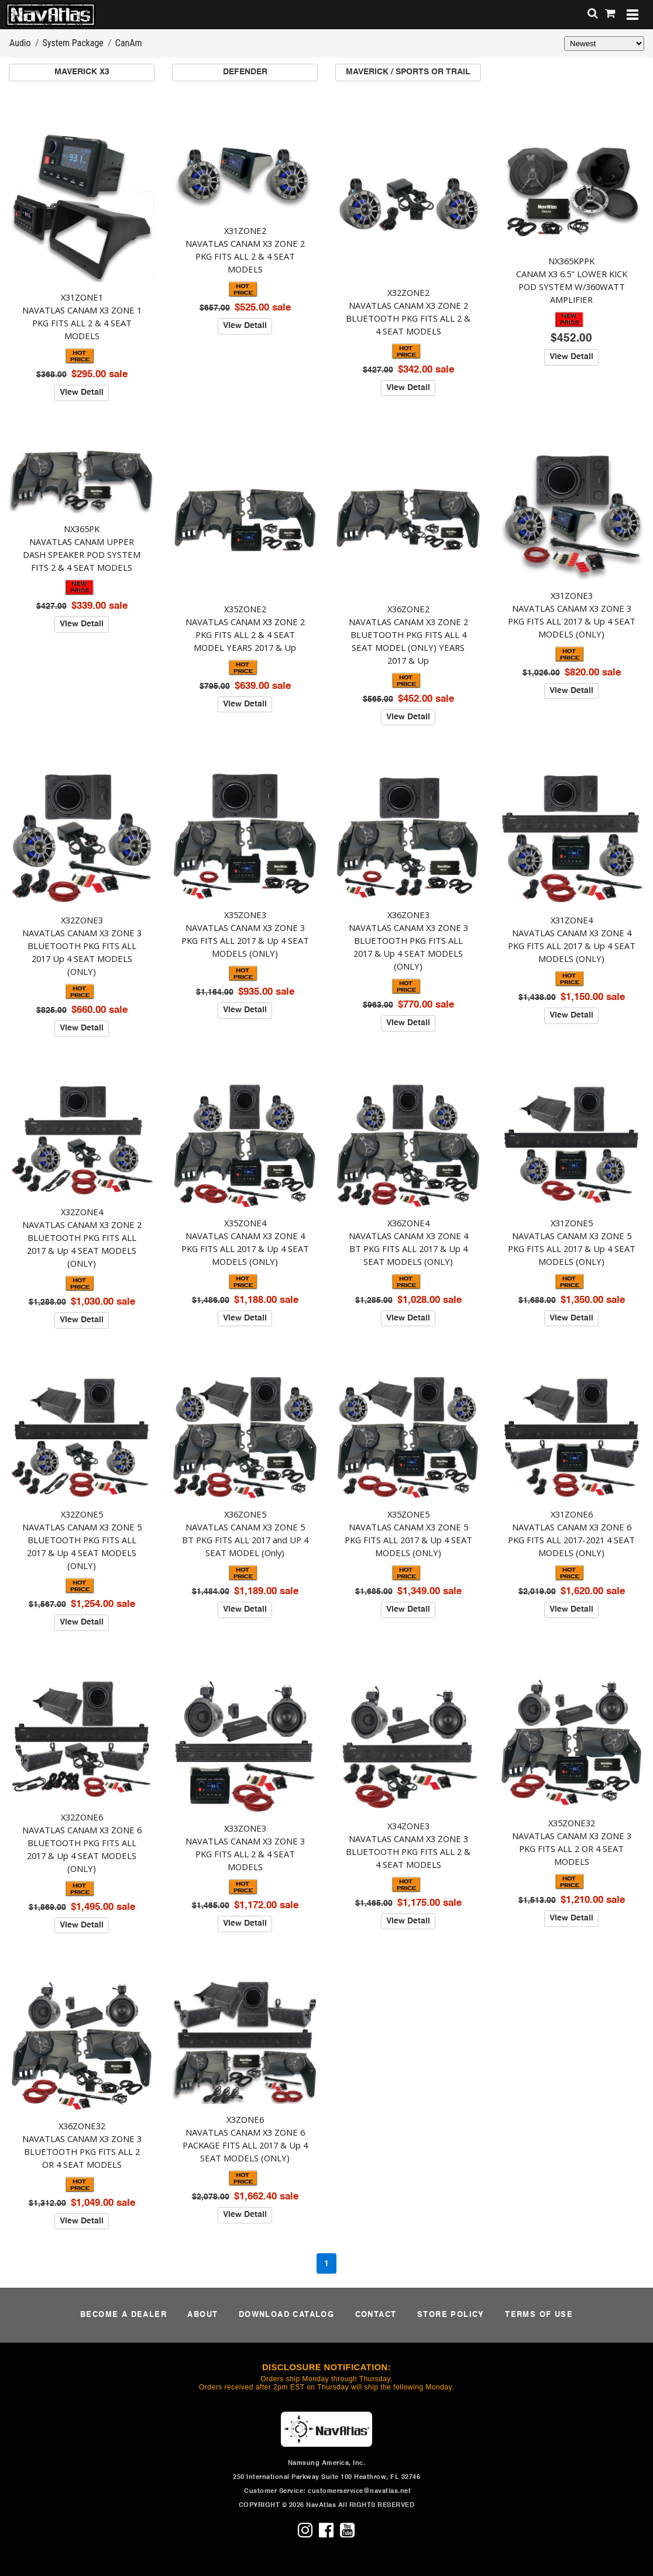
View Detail (82, 392)
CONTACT (376, 2315)
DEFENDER (245, 72)
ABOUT (202, 2315)
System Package (73, 43)
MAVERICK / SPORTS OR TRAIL (408, 72)
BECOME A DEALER (123, 2315)
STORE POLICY (450, 2315)
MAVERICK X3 (81, 72)
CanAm (128, 43)
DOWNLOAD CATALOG (286, 2315)
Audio (20, 43)
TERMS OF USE (539, 2315)
